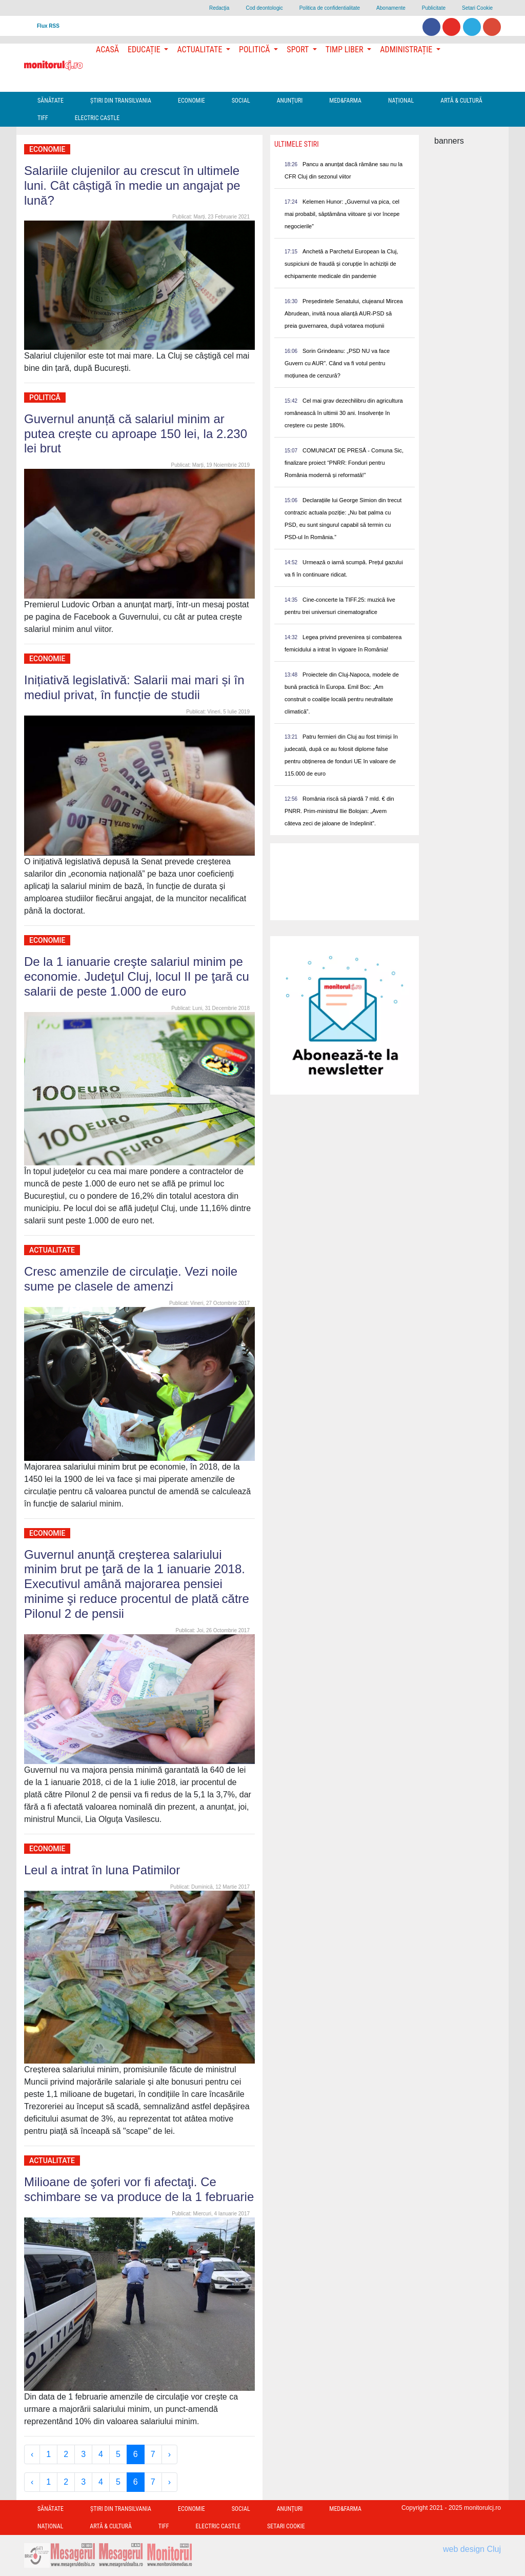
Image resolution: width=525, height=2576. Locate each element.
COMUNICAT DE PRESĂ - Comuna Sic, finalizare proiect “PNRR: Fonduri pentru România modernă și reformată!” (344, 462)
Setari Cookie (477, 8)
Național (401, 100)
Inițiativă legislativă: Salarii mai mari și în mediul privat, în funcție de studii (134, 687)
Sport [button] (298, 49)
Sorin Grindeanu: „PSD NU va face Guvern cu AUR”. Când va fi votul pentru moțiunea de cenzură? (337, 363)
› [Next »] (169, 2454)
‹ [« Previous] (32, 2454)
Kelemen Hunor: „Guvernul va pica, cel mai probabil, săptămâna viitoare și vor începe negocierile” (342, 214)
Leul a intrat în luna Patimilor (102, 1870)
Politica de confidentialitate (329, 8)
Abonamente (391, 8)
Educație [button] (145, 49)
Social (241, 100)
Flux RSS (48, 26)
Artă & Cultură (461, 100)
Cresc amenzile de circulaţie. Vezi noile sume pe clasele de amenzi (130, 1278)
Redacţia (219, 8)
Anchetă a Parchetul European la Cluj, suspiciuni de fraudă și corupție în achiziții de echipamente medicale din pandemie (341, 263)
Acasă (107, 49)
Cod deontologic (264, 8)
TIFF (42, 118)
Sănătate (50, 100)
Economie (191, 100)
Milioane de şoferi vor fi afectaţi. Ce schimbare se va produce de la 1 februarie (139, 2189)
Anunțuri (290, 100)
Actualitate (52, 1250)
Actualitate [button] (200, 49)
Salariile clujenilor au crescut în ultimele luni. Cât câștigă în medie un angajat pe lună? (132, 185)
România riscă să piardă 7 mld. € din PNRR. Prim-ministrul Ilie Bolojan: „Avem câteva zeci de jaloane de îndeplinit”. (339, 811)
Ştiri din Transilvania (120, 100)
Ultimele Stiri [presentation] (296, 144)
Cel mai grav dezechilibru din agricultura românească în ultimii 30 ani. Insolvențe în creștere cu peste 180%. (344, 413)
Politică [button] (255, 49)
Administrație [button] (407, 49)
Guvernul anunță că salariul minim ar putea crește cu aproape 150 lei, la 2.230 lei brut (135, 433)
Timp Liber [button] (345, 49)
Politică (44, 397)
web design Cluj (472, 2549)
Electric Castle (97, 118)
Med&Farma (345, 100)
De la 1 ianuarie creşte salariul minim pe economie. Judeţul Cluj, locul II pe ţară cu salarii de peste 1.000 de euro (136, 976)
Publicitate (434, 8)
